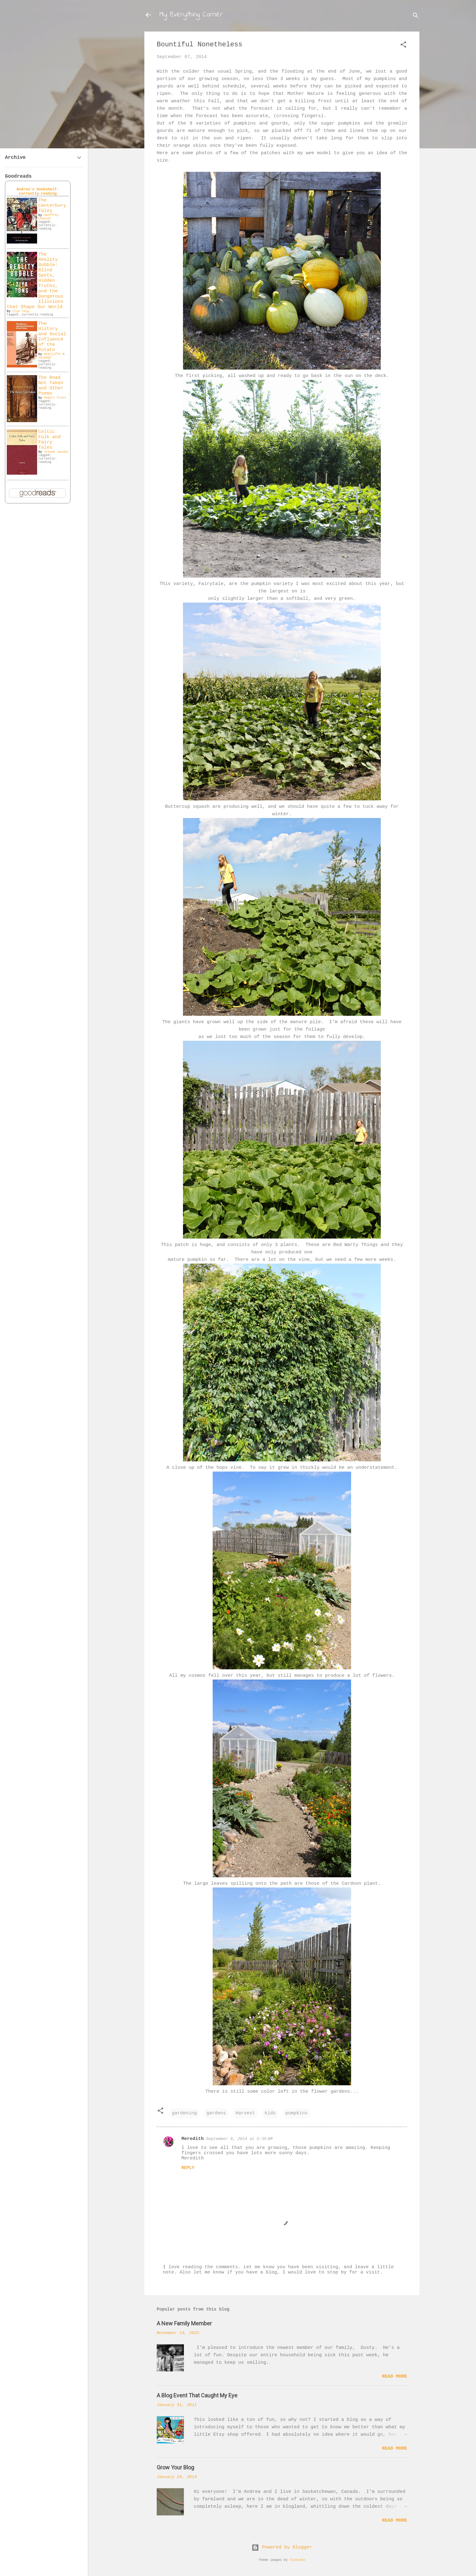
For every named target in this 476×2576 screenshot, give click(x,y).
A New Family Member (184, 2323)
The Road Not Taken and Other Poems (50, 385)
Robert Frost (55, 398)
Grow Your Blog (175, 2467)
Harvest (245, 2113)
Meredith (192, 2139)
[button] (403, 46)
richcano (297, 2560)
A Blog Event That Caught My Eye (197, 2395)
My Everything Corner (191, 14)
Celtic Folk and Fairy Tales (49, 439)
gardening (184, 2113)
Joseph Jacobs (56, 452)
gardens (216, 2113)
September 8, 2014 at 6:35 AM (239, 2139)
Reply (187, 2167)
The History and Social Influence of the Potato (52, 337)
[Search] (415, 16)
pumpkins (296, 2113)
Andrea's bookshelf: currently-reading (38, 191)
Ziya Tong (20, 311)
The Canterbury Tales (52, 206)
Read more (394, 2376)
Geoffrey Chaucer (48, 217)
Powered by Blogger (282, 2547)
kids (270, 2113)
